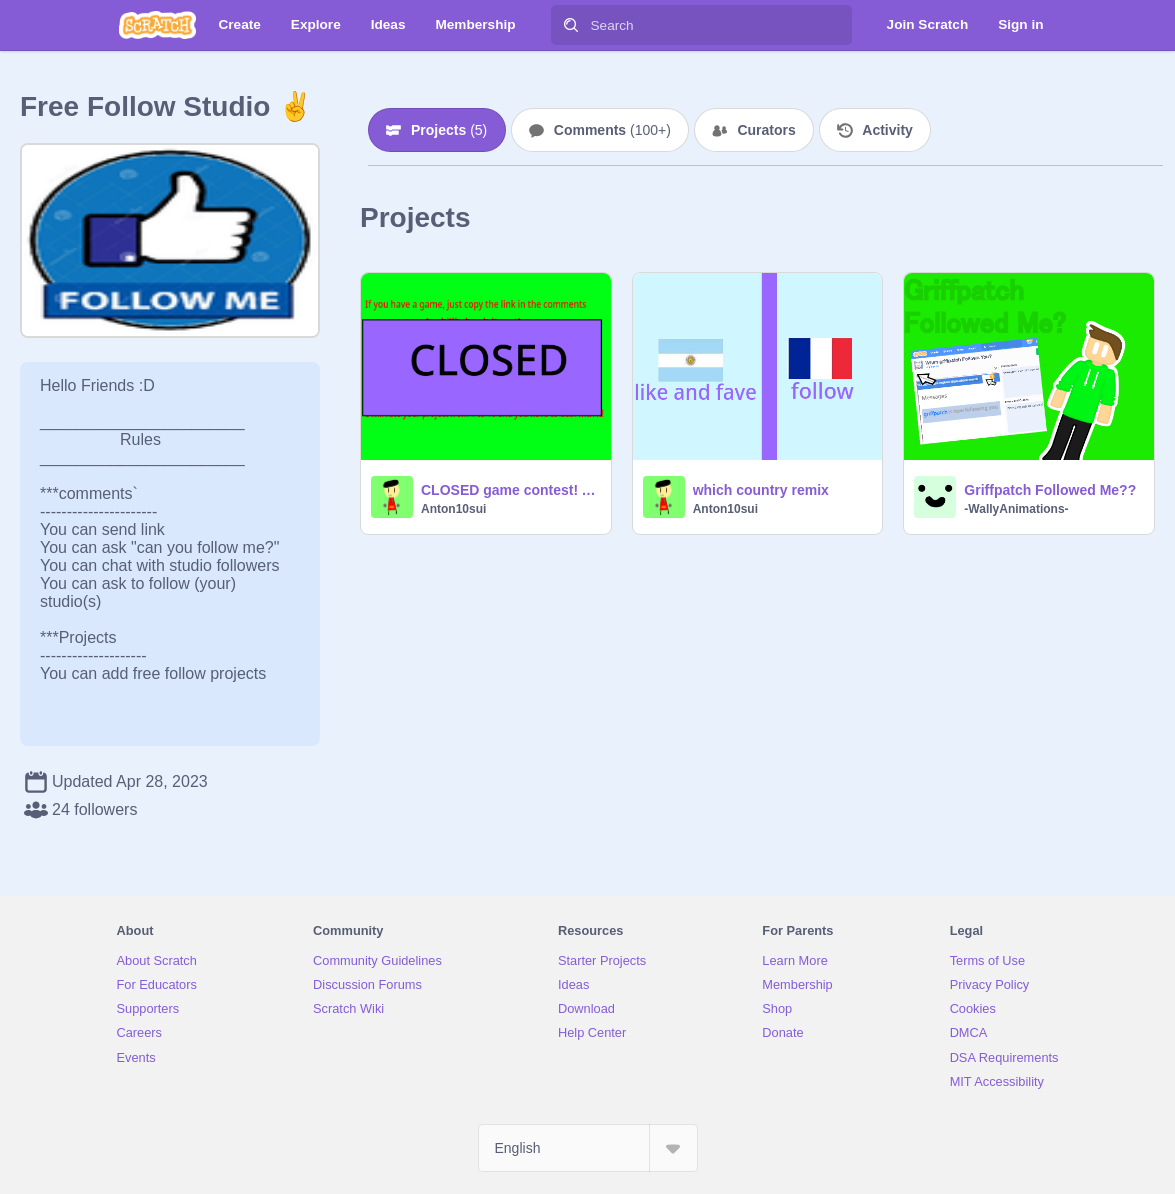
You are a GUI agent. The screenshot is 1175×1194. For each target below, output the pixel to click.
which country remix (761, 490)
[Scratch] (157, 25)
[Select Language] (588, 1148)
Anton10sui (453, 509)
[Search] (571, 25)
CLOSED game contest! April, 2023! (510, 490)
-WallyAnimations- (1016, 509)
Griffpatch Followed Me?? (1050, 490)
